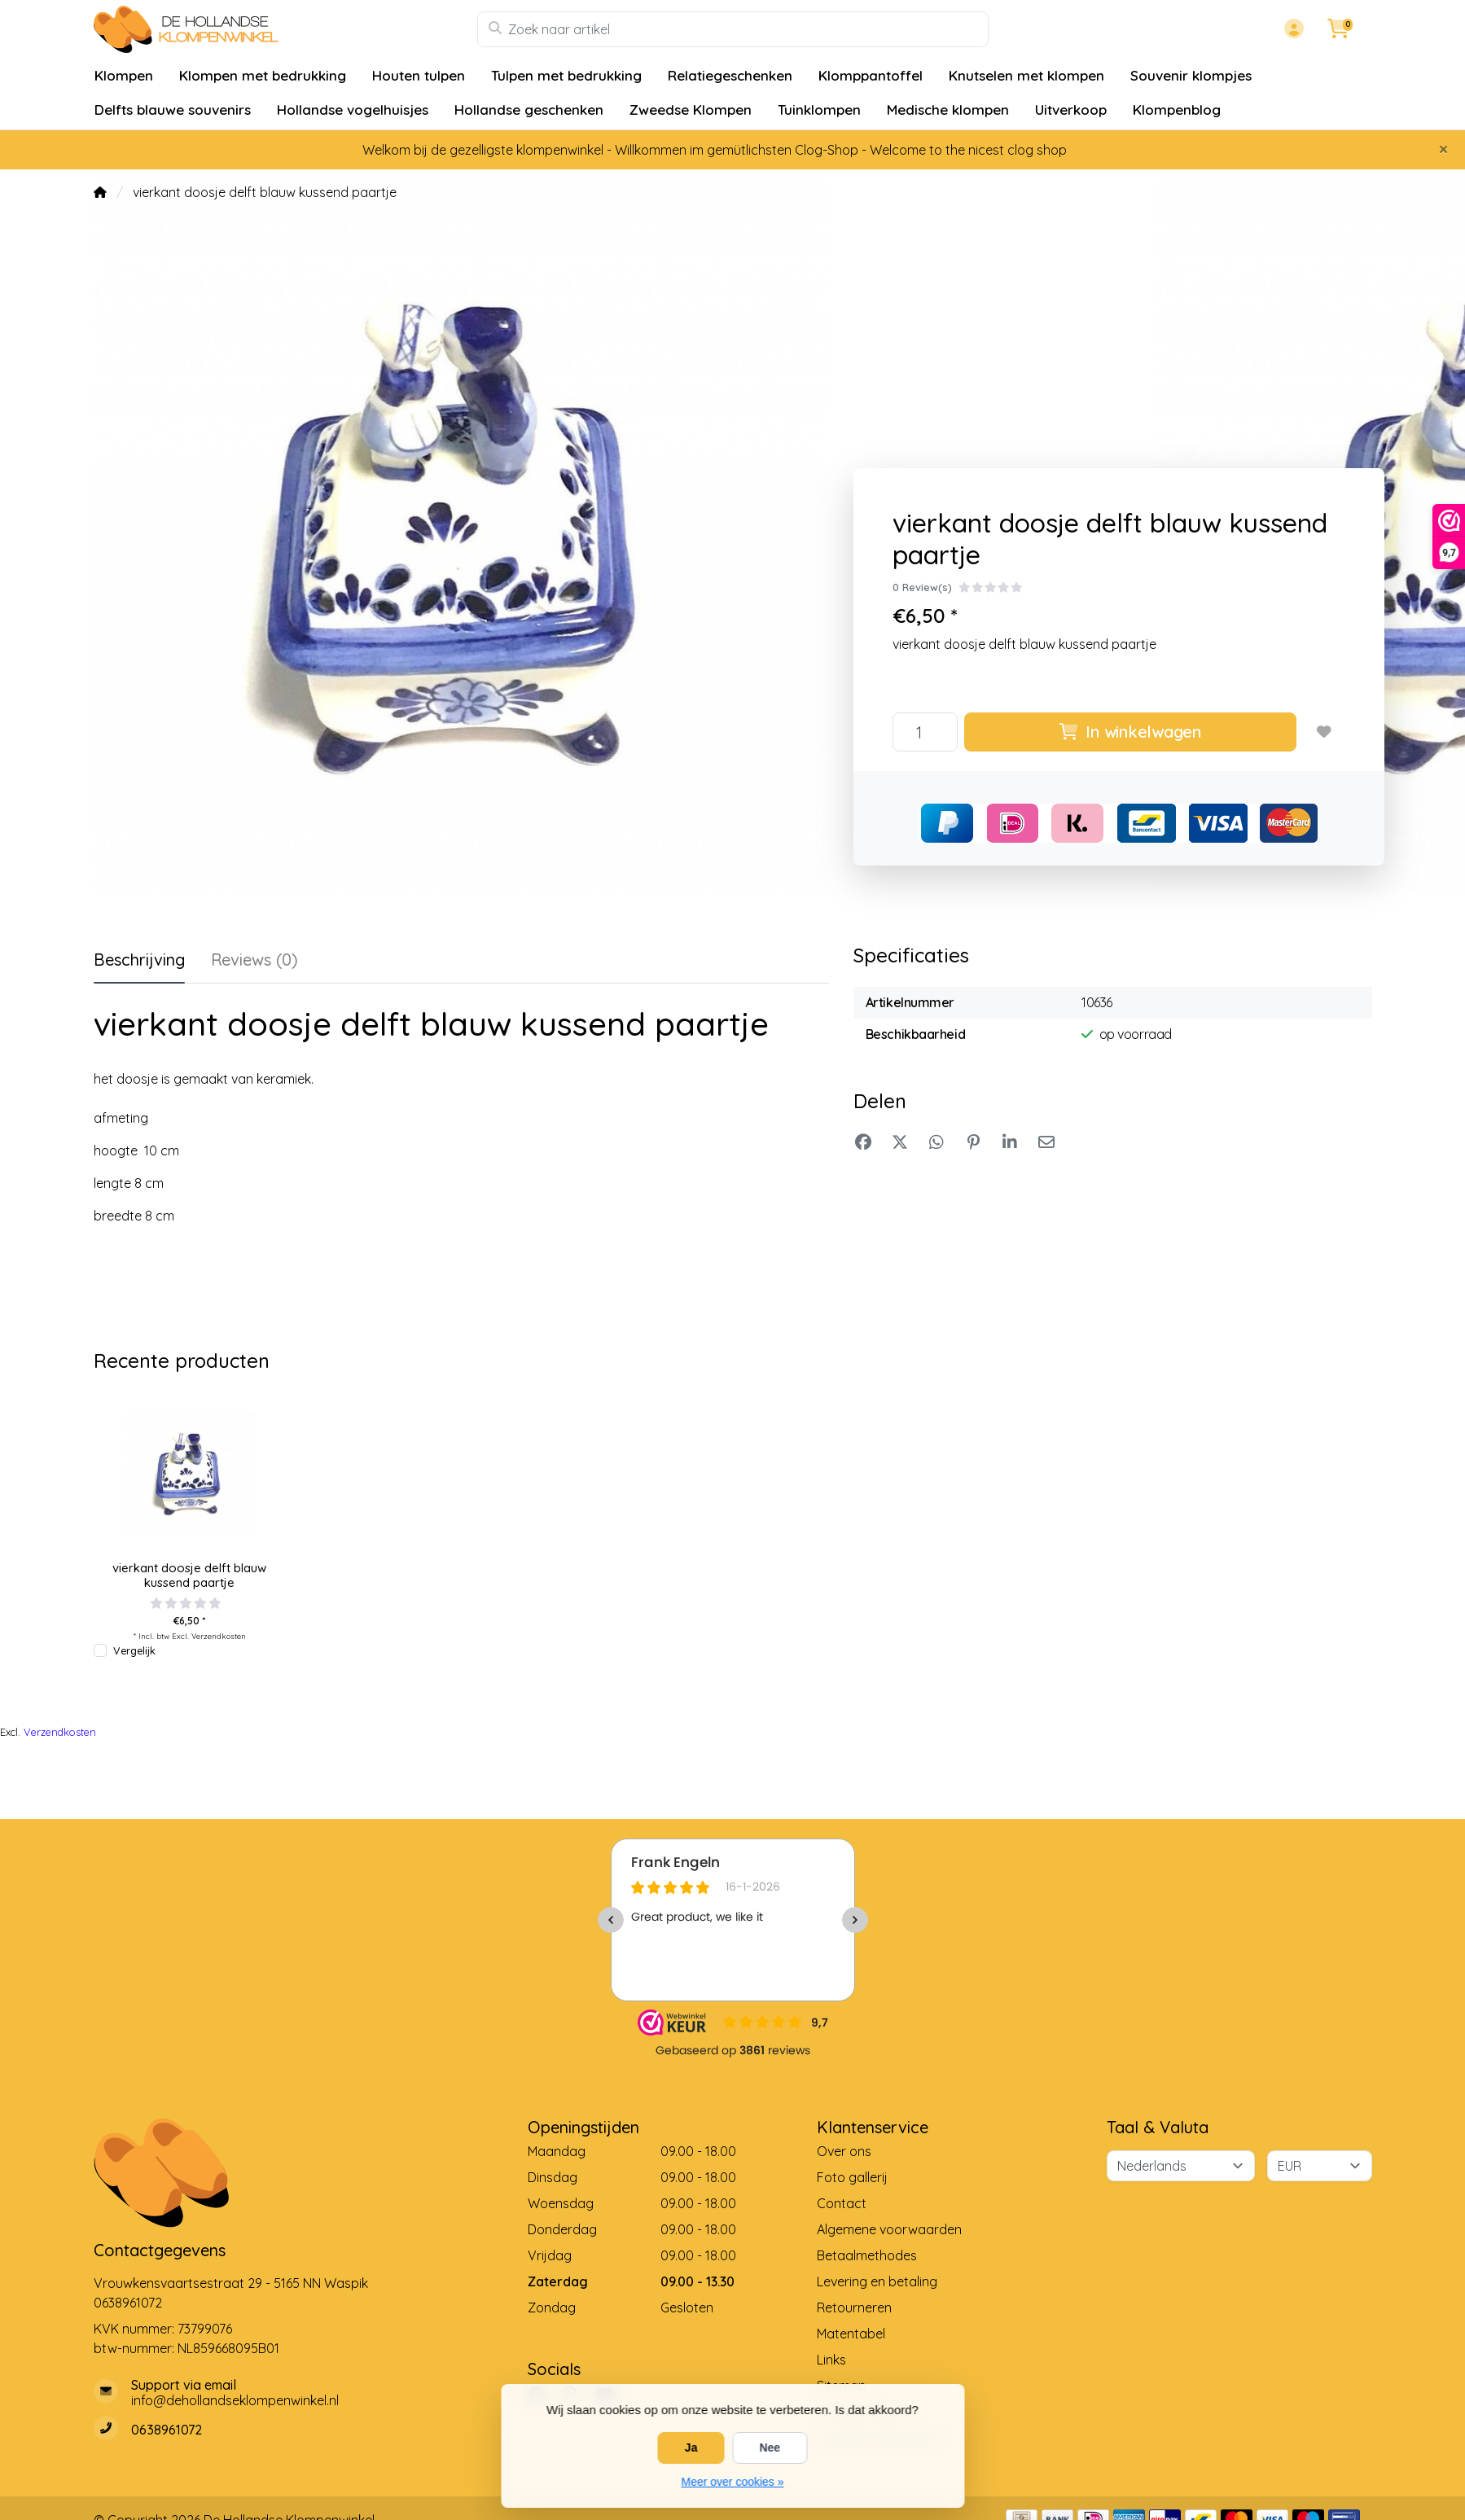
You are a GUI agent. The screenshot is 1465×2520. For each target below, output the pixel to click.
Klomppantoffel (870, 75)
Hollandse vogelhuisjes (352, 109)
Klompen (123, 75)
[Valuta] (1319, 2165)
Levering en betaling (877, 2281)
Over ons (844, 2151)
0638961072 (128, 2302)
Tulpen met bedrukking (566, 75)
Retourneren (854, 2307)
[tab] (254, 963)
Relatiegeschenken (730, 75)
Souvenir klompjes (1191, 75)
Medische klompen (948, 109)
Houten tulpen (418, 75)
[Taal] (1181, 2165)
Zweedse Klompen (690, 109)
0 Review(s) (922, 587)
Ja (691, 2447)
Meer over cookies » (732, 2481)
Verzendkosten (218, 1636)
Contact (841, 2203)
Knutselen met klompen (1026, 75)
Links (831, 2359)
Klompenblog (1177, 109)
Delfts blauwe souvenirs (172, 109)
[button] (1291, 29)
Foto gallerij (852, 2177)
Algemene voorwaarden (889, 2229)
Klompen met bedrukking (262, 75)
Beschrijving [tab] (139, 959)
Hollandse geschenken (528, 109)
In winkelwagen (1130, 731)
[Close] (1443, 149)
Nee (769, 2447)
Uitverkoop (1071, 109)
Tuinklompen (819, 109)
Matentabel (851, 2333)
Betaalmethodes (867, 2255)
